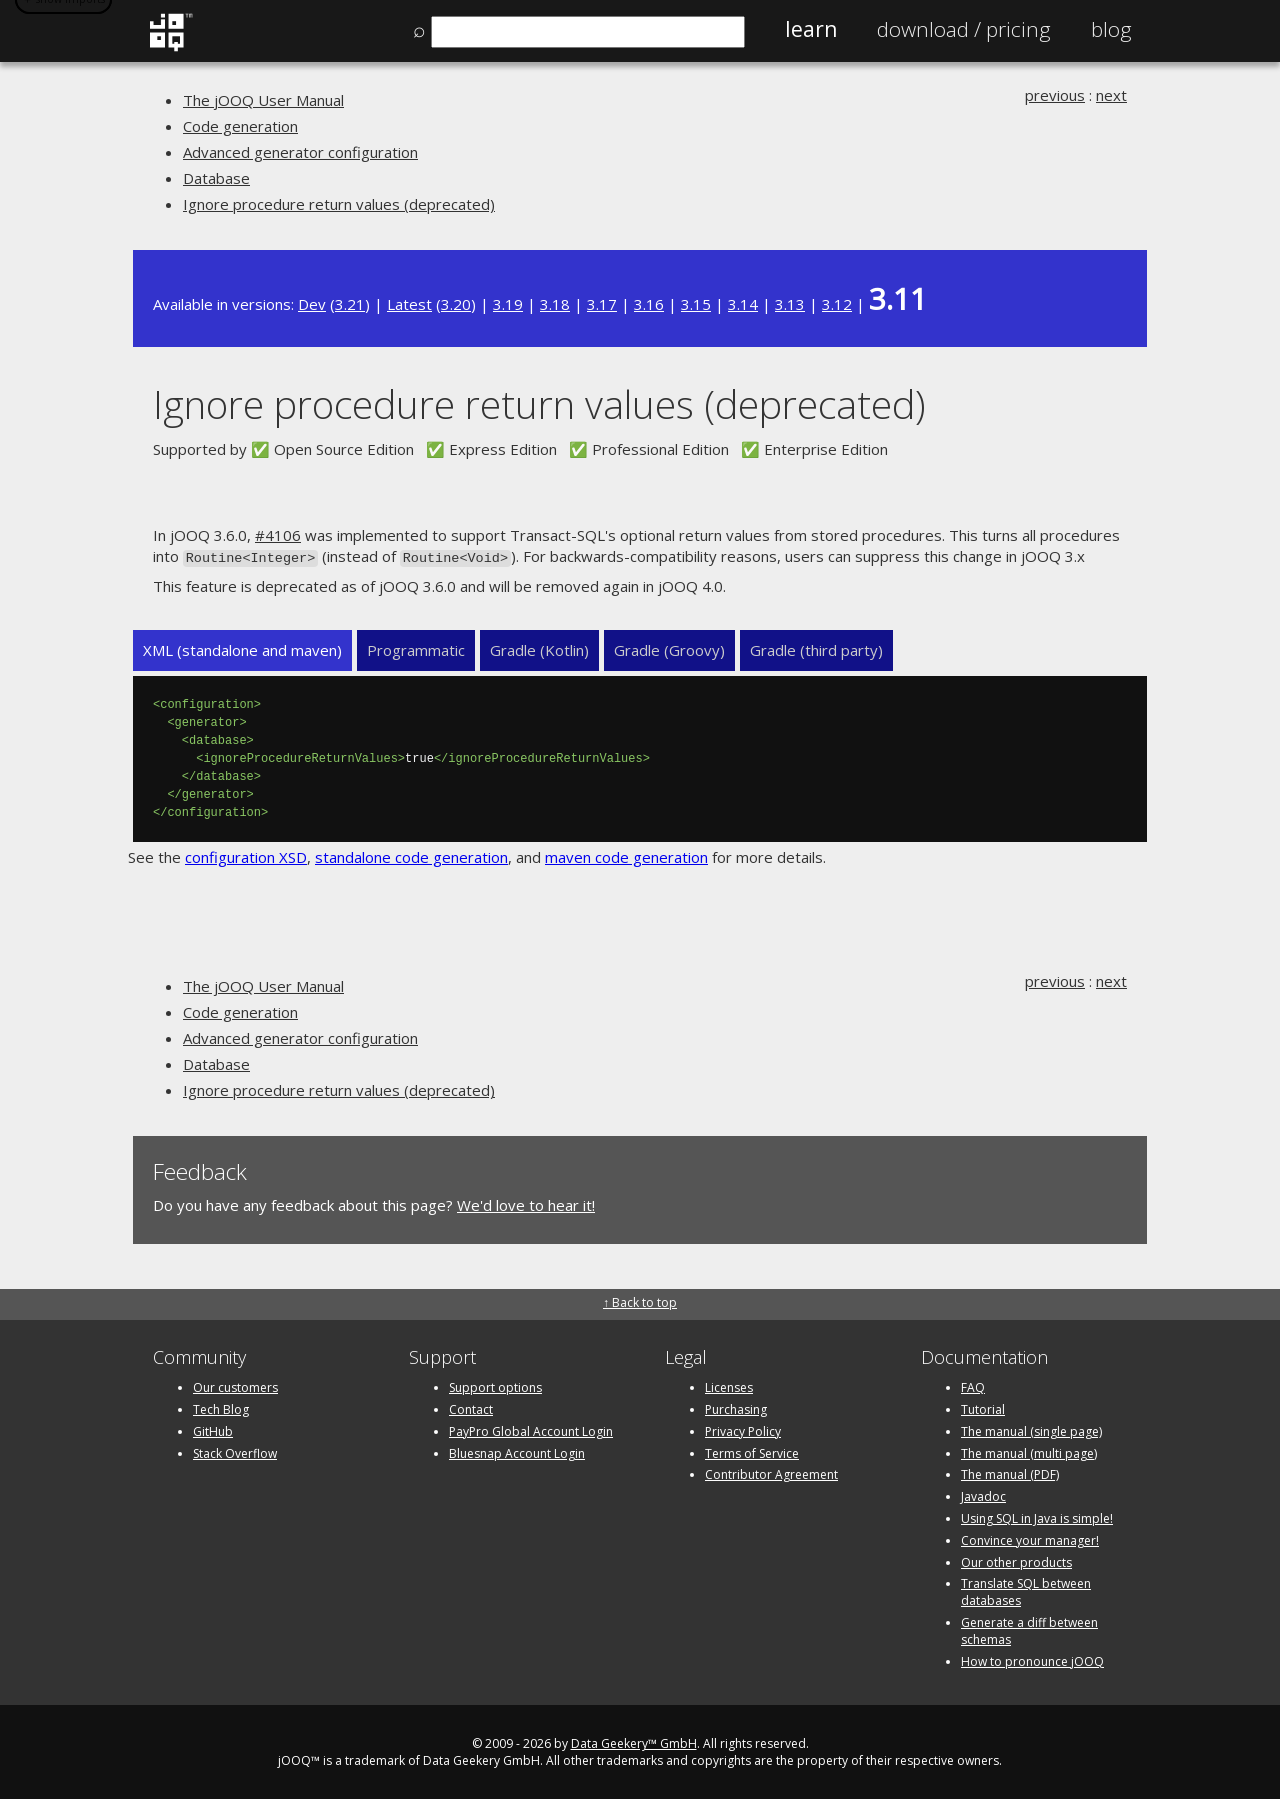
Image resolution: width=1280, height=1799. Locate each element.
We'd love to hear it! (526, 1204)
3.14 (743, 304)
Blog (1111, 29)
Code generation (240, 126)
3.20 (456, 304)
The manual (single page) (1031, 1429)
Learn (811, 29)
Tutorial (983, 1407)
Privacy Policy (743, 1429)
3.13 (790, 304)
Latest (409, 304)
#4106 (278, 535)
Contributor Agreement (771, 1472)
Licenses (729, 1385)
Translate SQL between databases (1026, 1590)
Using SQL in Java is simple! (1037, 1516)
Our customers (235, 1385)
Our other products (1016, 1560)
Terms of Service (752, 1451)
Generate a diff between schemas (1029, 1629)
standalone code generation (411, 855)
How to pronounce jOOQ (1032, 1659)
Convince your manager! (1030, 1538)
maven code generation (626, 855)
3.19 (508, 304)
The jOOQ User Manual (263, 100)
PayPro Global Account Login (531, 1429)
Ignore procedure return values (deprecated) (339, 204)
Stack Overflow (235, 1451)
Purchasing (736, 1407)
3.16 (649, 304)
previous (1055, 95)
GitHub (213, 1429)
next (1111, 95)
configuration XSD (246, 855)
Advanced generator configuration (300, 152)
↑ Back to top (640, 1300)
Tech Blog (221, 1407)
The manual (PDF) (1010, 1472)
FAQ (973, 1385)
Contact (471, 1407)
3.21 (350, 304)
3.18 (555, 304)
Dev (312, 304)
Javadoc (983, 1494)
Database (216, 178)
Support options (495, 1385)
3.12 (837, 304)
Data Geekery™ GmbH (634, 1741)
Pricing (964, 29)
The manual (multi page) (1029, 1451)
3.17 (602, 304)
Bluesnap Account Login (517, 1451)
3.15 (696, 304)
